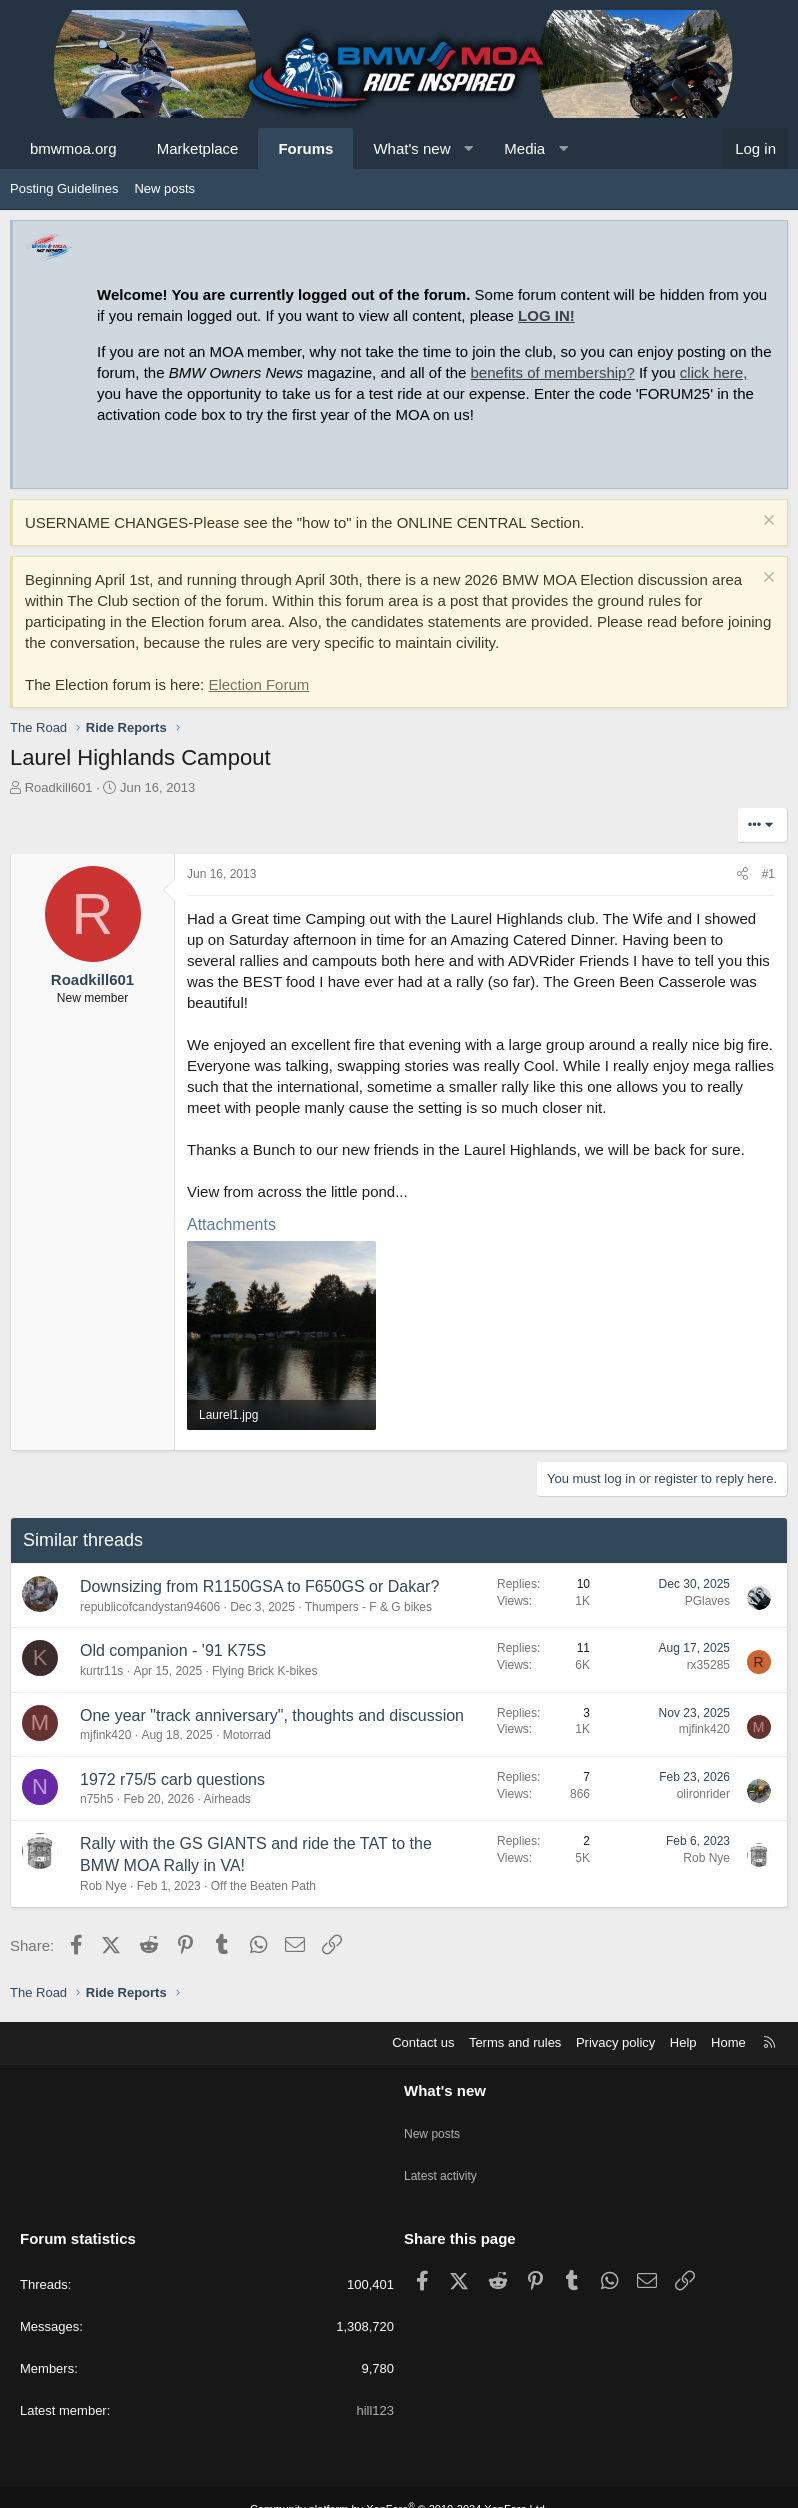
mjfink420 (105, 1735)
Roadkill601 (59, 787)
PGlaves (707, 1601)
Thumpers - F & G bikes (368, 1607)
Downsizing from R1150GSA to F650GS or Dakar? (259, 1586)
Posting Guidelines (64, 188)
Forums (305, 148)
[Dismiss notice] (766, 522)
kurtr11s (101, 1671)
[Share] (742, 874)
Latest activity (443, 2160)
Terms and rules (515, 2042)
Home (728, 2042)
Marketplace (198, 148)
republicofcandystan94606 (150, 1607)
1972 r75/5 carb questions (172, 1779)
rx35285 (708, 1665)
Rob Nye (103, 1886)
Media (524, 148)
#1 (768, 874)
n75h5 (96, 1799)
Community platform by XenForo (399, 2485)
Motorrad (247, 1735)
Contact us (423, 2042)
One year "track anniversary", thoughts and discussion (272, 1715)
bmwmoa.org (73, 148)
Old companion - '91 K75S (173, 1650)
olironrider (703, 1794)
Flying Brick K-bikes (264, 1671)
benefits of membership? (553, 372)
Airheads (226, 1799)
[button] (468, 148)
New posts (164, 188)
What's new (411, 148)
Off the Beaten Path (263, 1886)
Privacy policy (615, 2042)
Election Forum (258, 684)
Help (683, 2042)
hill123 (375, 2386)
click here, (714, 372)
